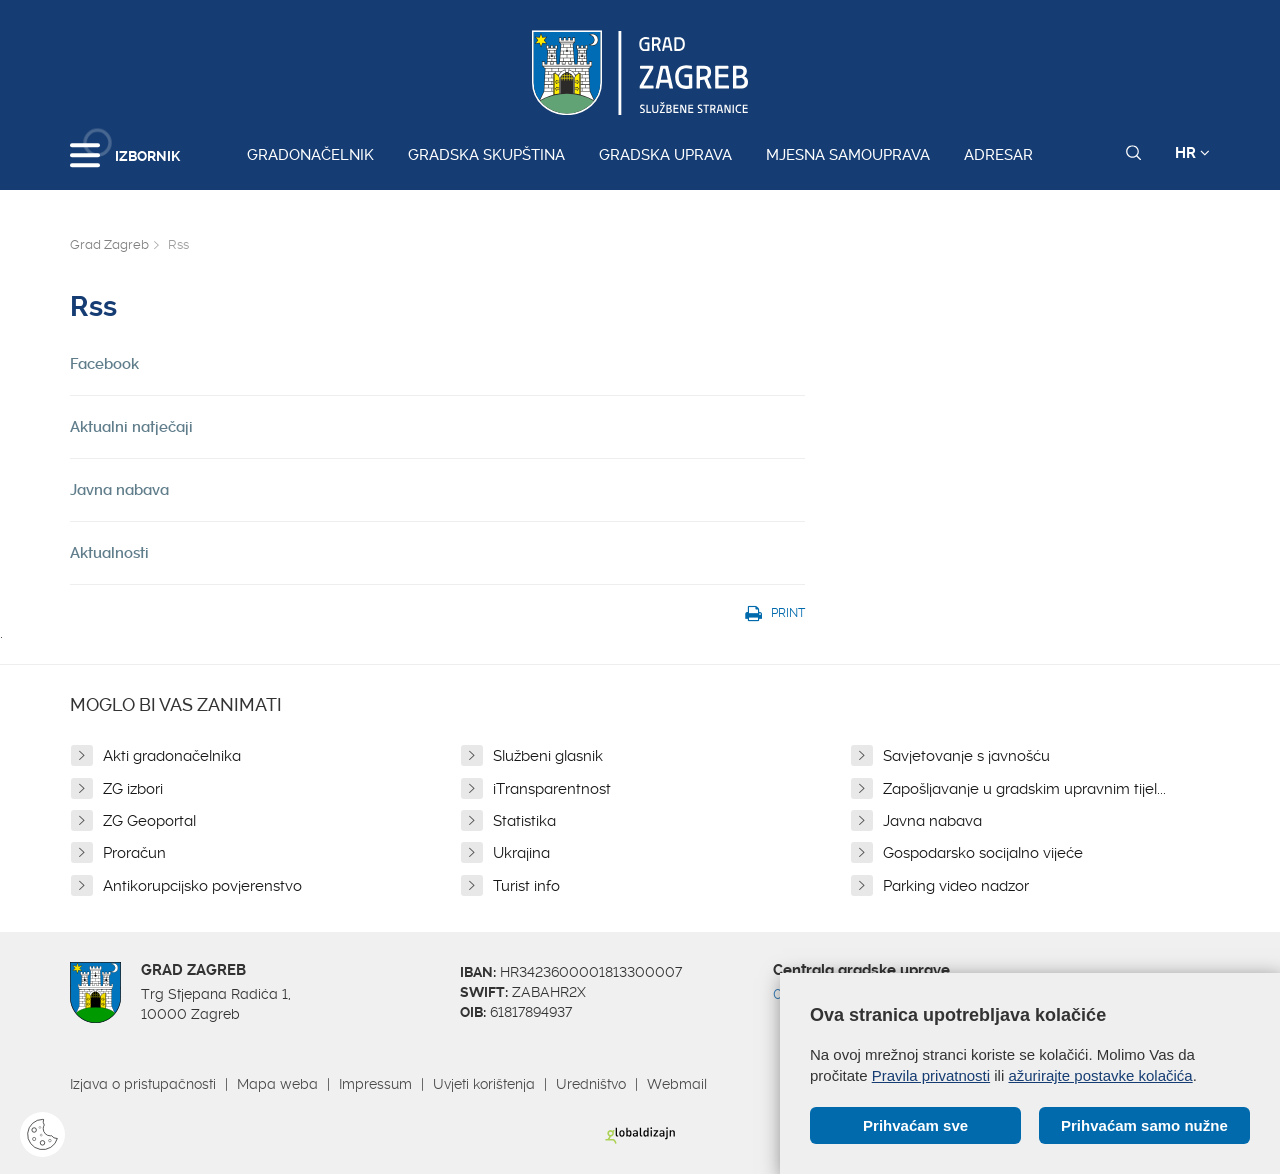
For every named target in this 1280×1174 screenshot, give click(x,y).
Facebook (104, 364)
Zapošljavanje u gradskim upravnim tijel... (1024, 789)
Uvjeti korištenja (484, 1084)
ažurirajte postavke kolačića (1100, 1075)
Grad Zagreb (109, 244)
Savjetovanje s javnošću (966, 756)
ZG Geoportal (149, 821)
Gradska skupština (486, 155)
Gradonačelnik (310, 155)
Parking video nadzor (956, 886)
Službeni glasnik (548, 756)
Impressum (375, 1084)
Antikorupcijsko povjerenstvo (202, 886)
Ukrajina (521, 853)
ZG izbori (133, 789)
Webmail (677, 1084)
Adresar (998, 155)
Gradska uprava (665, 155)
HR (1192, 153)
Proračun (134, 853)
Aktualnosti (109, 553)
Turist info (526, 886)
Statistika (524, 821)
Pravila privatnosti (931, 1075)
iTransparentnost (552, 789)
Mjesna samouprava (848, 155)
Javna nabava (119, 490)
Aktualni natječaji (131, 427)
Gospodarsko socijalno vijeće (983, 853)
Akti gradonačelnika (172, 756)
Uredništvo (591, 1084)
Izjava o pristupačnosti (143, 1084)
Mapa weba (277, 1084)
